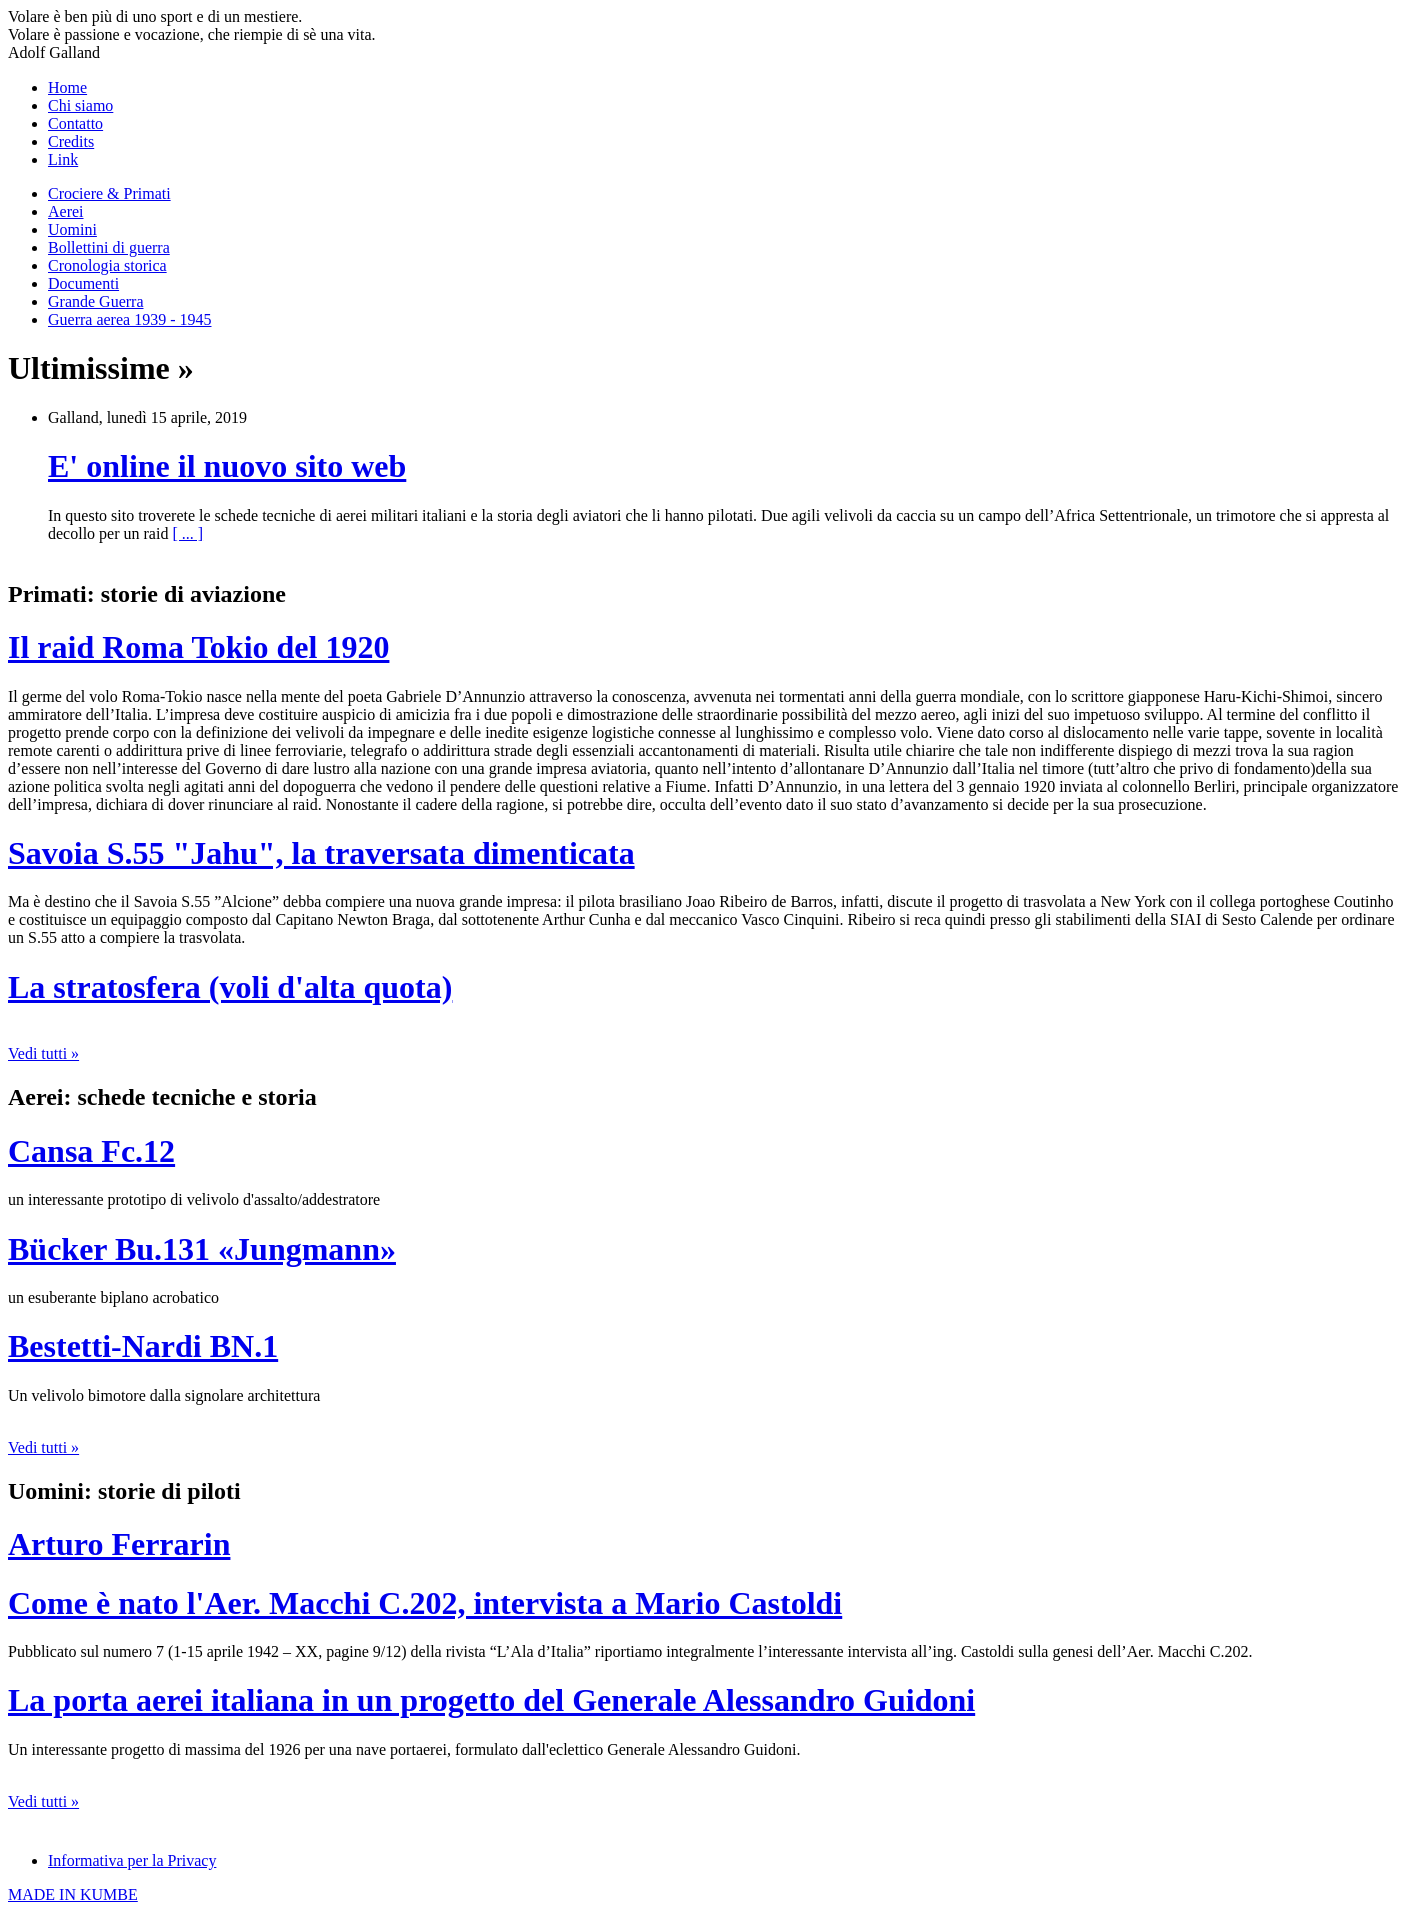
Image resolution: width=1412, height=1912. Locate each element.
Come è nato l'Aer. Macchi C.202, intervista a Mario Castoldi (425, 1603)
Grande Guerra (96, 301)
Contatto (75, 123)
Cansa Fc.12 (91, 1151)
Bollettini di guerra (109, 247)
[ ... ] (187, 533)
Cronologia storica (107, 265)
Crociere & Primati (109, 193)
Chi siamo (80, 105)
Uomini (72, 229)
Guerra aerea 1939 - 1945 (129, 319)
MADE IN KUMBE (73, 1894)
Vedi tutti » (43, 1053)
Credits (71, 141)
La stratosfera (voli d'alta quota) (230, 987)
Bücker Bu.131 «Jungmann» (202, 1249)
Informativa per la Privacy (132, 1860)
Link (63, 159)
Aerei (66, 211)
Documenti (83, 283)
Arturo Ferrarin (119, 1544)
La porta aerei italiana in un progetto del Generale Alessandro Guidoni (491, 1700)
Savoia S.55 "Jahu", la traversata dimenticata (321, 853)
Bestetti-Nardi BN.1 (143, 1346)
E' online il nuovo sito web (227, 466)
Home (67, 87)
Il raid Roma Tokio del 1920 (198, 647)
